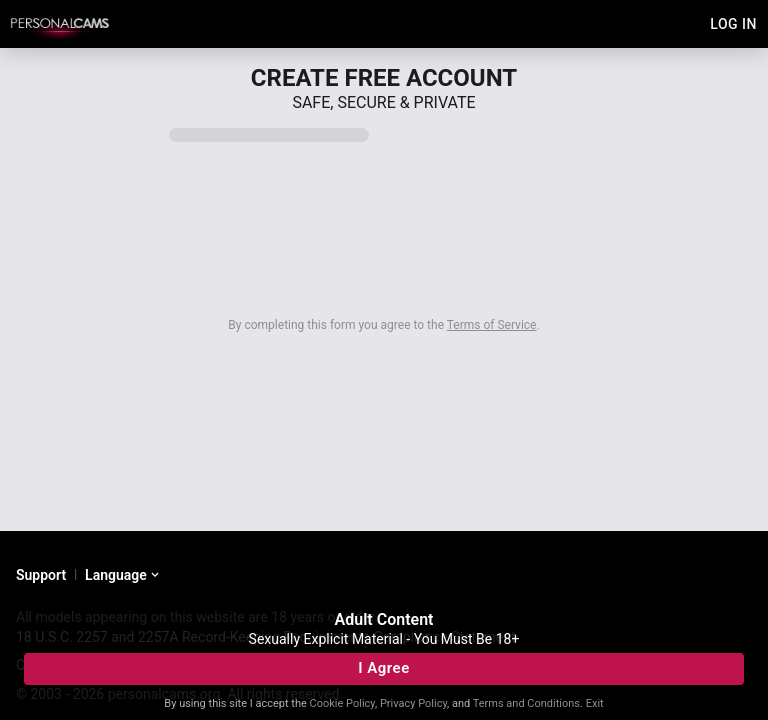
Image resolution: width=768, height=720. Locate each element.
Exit (595, 703)
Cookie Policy (342, 703)
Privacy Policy (413, 703)
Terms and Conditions (526, 703)
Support (41, 575)
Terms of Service (492, 325)
